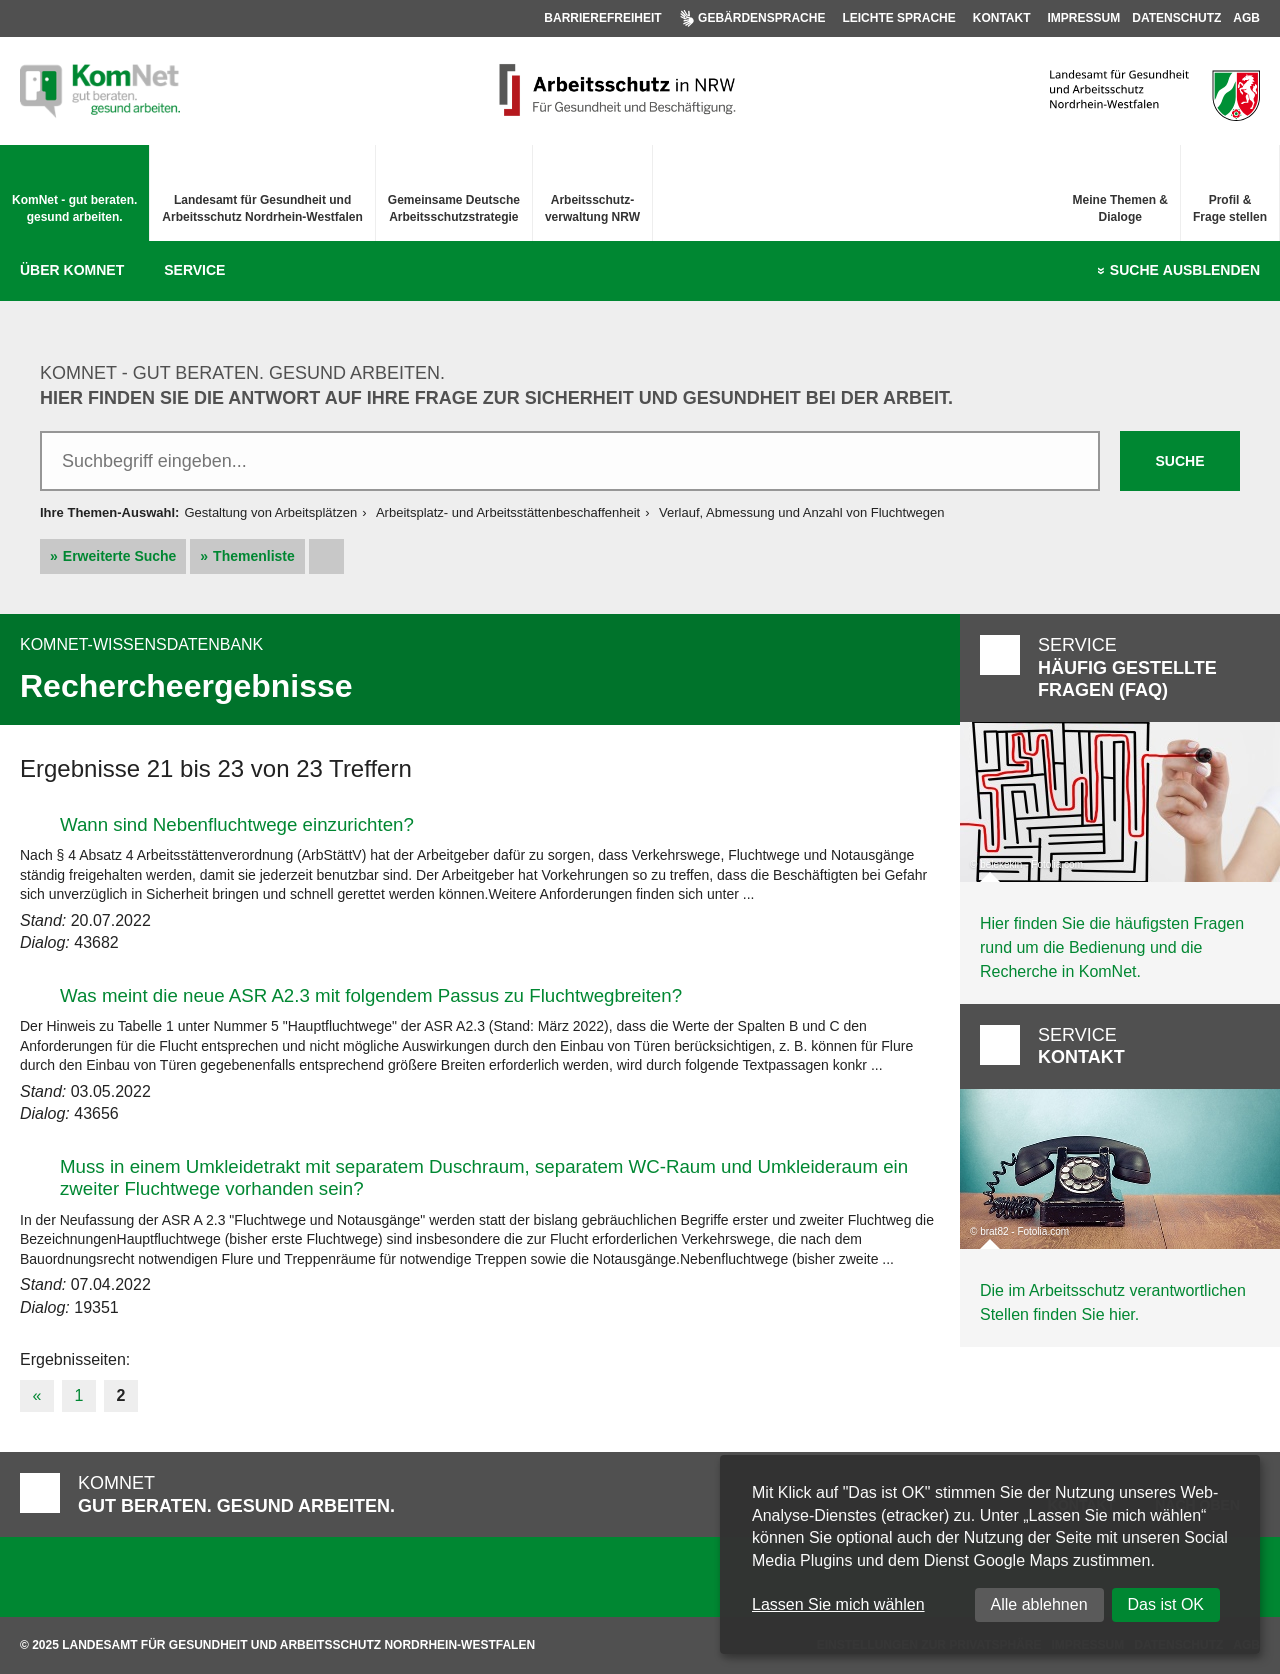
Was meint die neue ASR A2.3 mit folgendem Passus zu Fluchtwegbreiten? (371, 995)
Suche (1185, 271)
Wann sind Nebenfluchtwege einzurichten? (237, 824)
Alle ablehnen (1039, 1604)
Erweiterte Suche (120, 556)
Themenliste (254, 556)
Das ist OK (1166, 1604)
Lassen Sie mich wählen (838, 1604)
